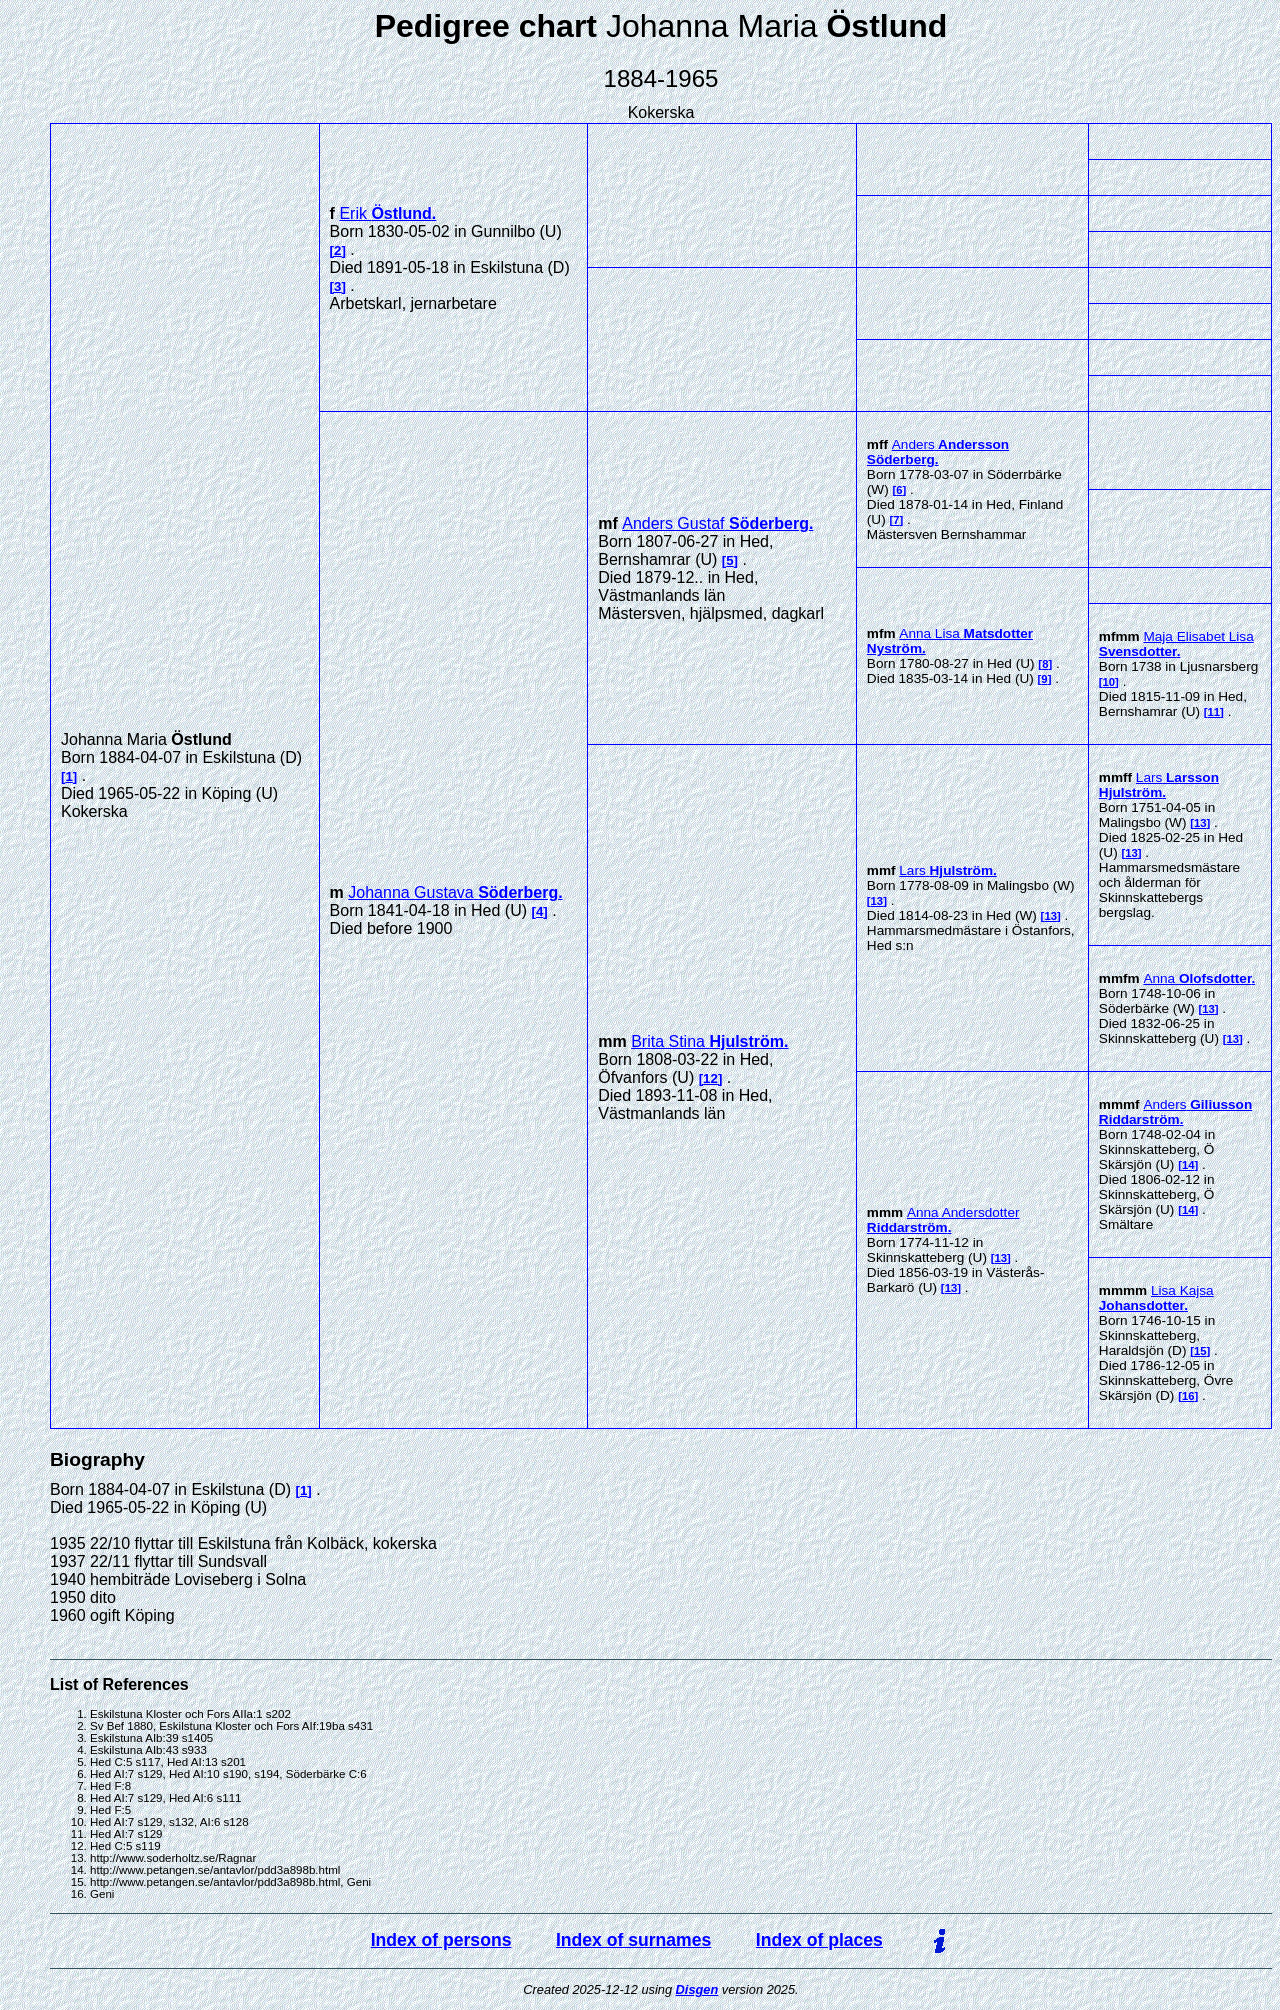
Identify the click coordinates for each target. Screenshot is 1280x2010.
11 (1214, 712)
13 (877, 901)
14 (1188, 1165)
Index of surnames (633, 1940)
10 (1109, 682)
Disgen (697, 1989)
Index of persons (441, 1940)
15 (1200, 1351)
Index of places (819, 1940)
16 (1188, 1396)
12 (710, 1078)
